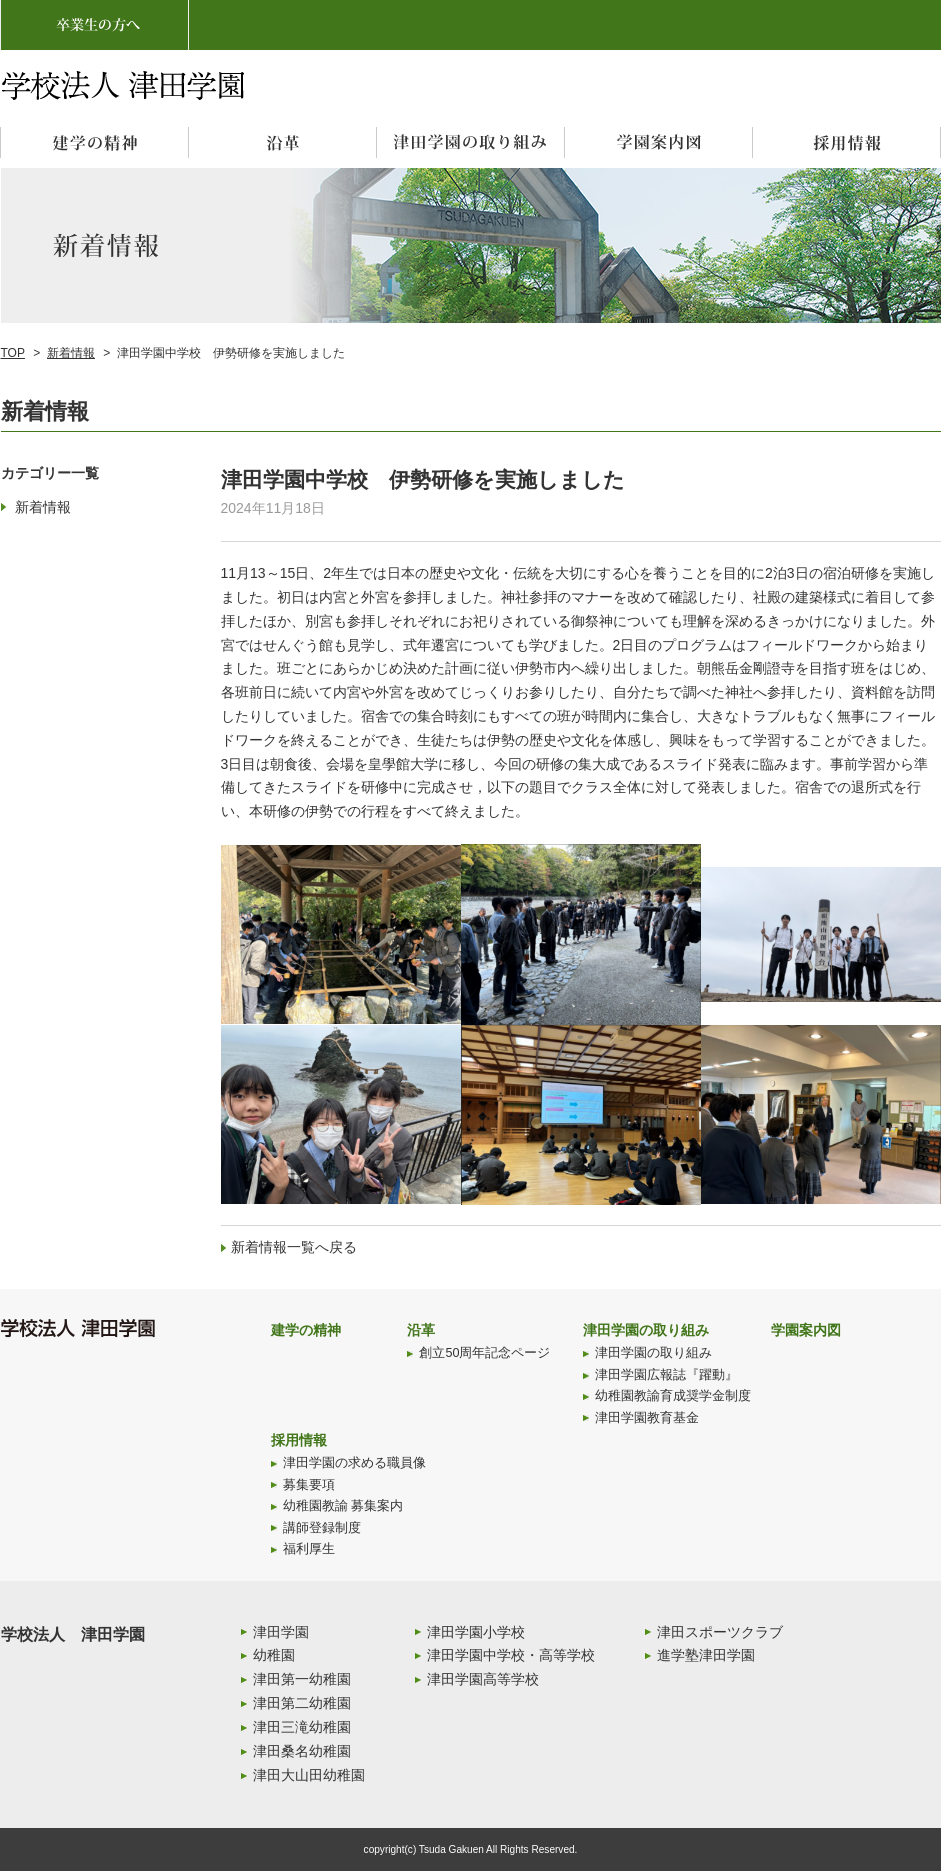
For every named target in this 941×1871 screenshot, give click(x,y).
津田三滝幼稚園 (302, 1727)
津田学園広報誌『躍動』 (666, 1375)
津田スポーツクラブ (720, 1632)
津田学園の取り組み (646, 1330)
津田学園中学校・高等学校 (511, 1655)
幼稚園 (274, 1655)
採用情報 (299, 1440)
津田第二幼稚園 (302, 1703)
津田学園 (281, 1632)
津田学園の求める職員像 (354, 1463)
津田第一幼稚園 (302, 1679)
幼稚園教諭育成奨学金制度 (673, 1396)
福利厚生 (309, 1549)
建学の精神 (306, 1330)
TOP (13, 353)
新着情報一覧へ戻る (294, 1247)
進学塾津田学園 (706, 1655)
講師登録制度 (322, 1528)
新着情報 (71, 353)
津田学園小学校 (476, 1632)
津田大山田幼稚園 (309, 1775)
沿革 (421, 1330)
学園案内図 (806, 1330)
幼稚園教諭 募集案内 (343, 1506)
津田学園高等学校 (483, 1679)
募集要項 (309, 1485)
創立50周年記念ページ (484, 1353)
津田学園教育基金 (647, 1418)
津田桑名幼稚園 (302, 1751)
